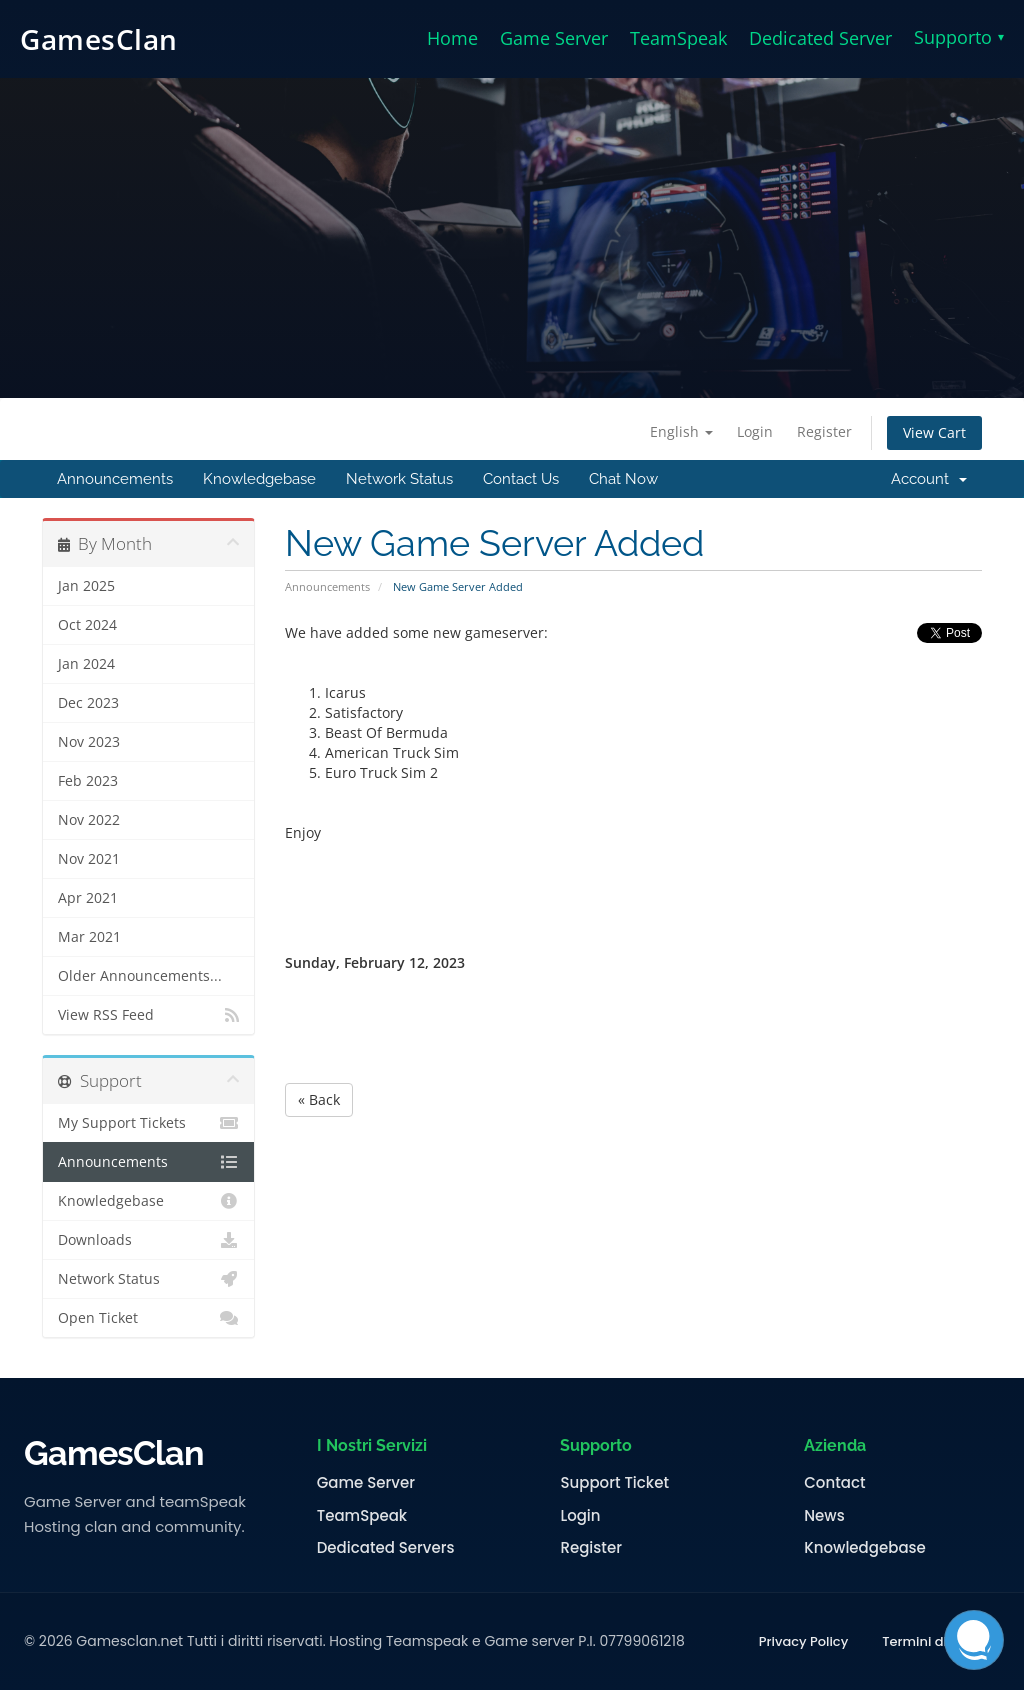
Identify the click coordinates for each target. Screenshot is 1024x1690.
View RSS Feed (148, 1015)
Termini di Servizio (941, 1642)
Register (824, 431)
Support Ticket (614, 1483)
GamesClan (99, 39)
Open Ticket (148, 1318)
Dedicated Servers (386, 1548)
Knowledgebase (259, 479)
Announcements (115, 479)
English (681, 431)
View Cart (934, 432)
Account (929, 479)
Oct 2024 (87, 625)
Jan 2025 (86, 586)
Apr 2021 (88, 898)
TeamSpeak (678, 38)
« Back (319, 1099)
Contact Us (521, 479)
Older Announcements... (140, 976)
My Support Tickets (148, 1123)
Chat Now (623, 479)
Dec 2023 (88, 703)
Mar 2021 (89, 937)
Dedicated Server (820, 38)
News (824, 1516)
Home (452, 38)
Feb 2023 (88, 781)
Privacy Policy (803, 1642)
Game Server (554, 38)
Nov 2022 (89, 820)
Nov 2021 (89, 859)
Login (755, 431)
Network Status (399, 479)
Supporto (959, 37)
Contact (834, 1483)
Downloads (148, 1240)
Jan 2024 (86, 664)
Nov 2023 (89, 742)
